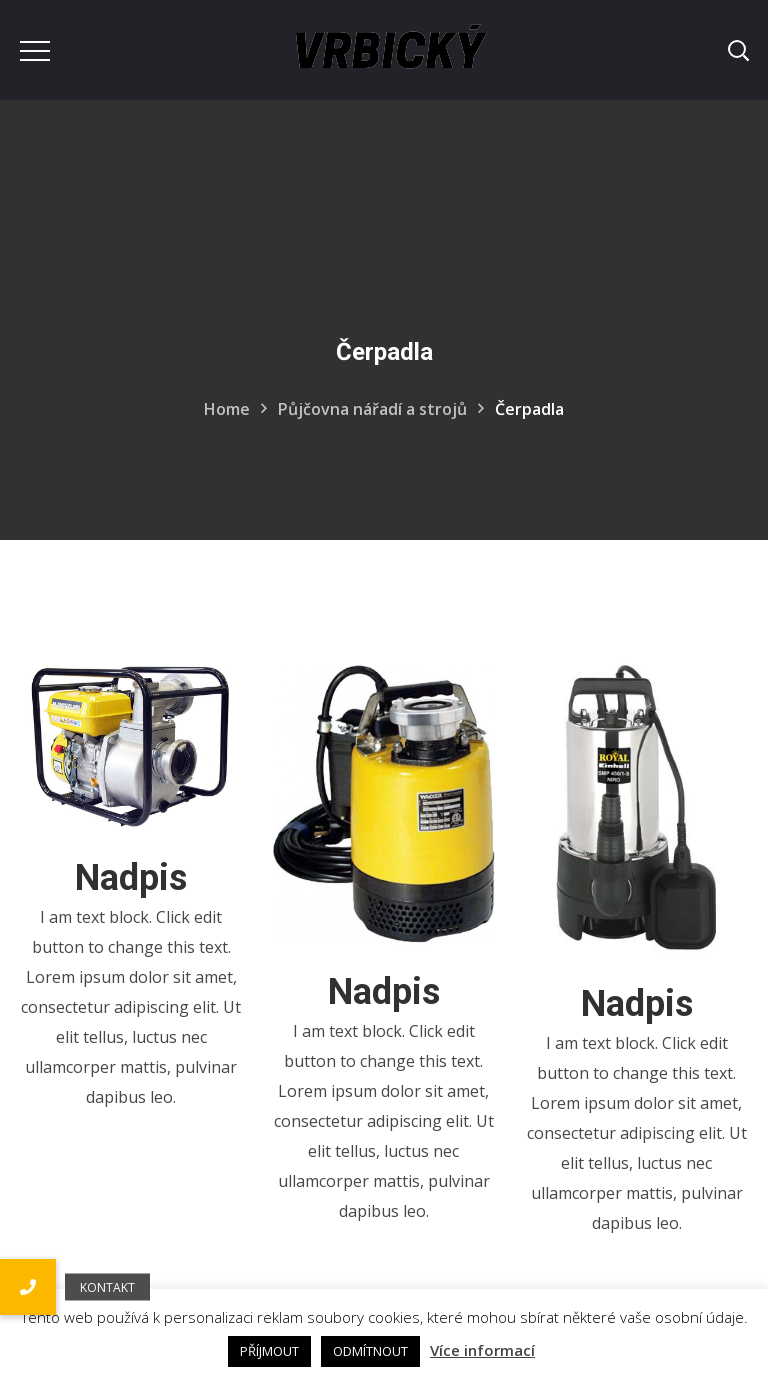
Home (227, 409)
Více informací (482, 1350)
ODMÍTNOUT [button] (370, 1351)
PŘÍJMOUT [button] (269, 1351)
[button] (28, 1287)
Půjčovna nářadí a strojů (372, 409)
